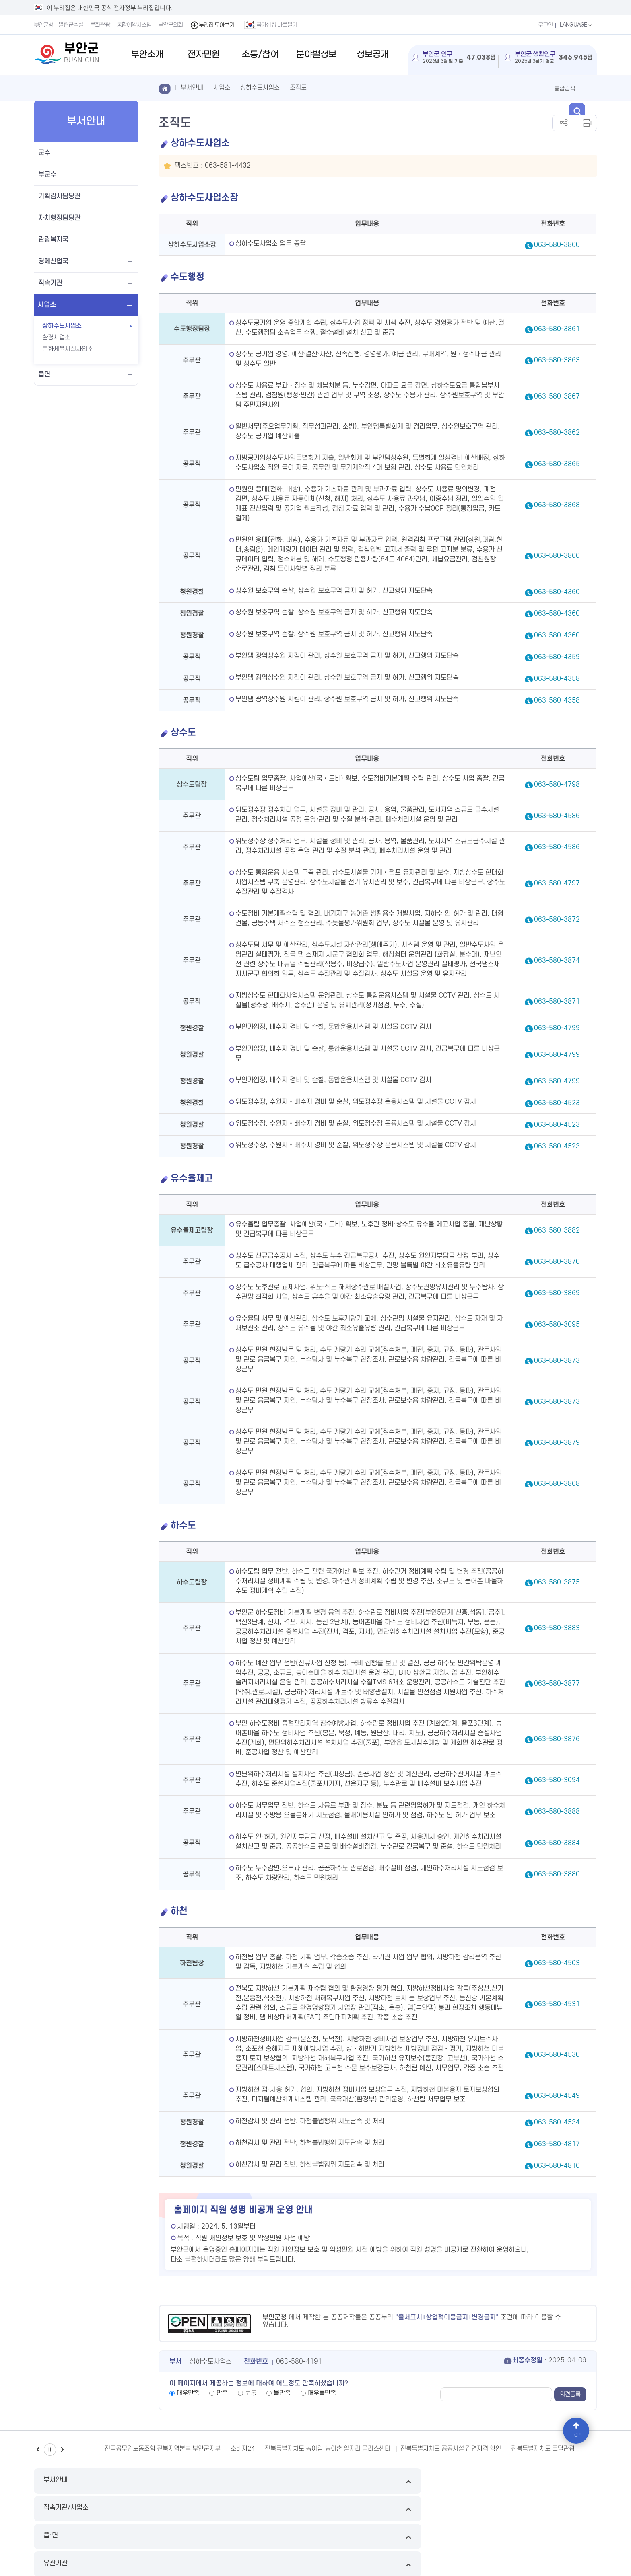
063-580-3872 (557, 919)
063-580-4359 (557, 657)
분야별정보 (316, 54)
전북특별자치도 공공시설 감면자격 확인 (450, 2448)
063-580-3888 (557, 1811)
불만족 (282, 2393)
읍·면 (387, 2481)
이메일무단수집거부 (93, 2509)
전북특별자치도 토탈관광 (543, 2448)
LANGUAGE (574, 25)
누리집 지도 (48, 2509)
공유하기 (564, 123)
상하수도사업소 (62, 325)
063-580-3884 (557, 1843)
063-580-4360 (557, 592)
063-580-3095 (557, 1324)
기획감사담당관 (59, 196)
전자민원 (204, 54)
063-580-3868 (557, 505)
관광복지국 (53, 239)
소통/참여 (260, 54)
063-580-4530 (557, 2054)
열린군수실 (72, 24)
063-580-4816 (557, 2165)
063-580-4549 (557, 2095)
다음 (62, 2449)
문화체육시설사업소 (67, 349)
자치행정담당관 (59, 218)
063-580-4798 (557, 784)
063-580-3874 (557, 960)
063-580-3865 (557, 464)
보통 (250, 2393)
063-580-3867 (557, 396)
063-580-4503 (557, 1963)
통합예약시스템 (136, 24)
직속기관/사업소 (243, 2481)
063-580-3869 (557, 1293)
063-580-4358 (557, 678)
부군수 (47, 174)
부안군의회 (172, 24)
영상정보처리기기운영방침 (206, 2509)
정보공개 (373, 54)
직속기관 (50, 283)
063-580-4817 (557, 2144)
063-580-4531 (557, 2004)
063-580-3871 (557, 1001)
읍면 (44, 374)
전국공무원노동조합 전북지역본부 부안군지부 (163, 2448)
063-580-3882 (557, 1230)
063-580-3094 (557, 1780)
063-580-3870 (557, 1261)
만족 (222, 2393)
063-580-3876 (557, 1739)
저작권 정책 (259, 2509)
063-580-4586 (557, 816)
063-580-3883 (557, 1628)
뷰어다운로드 (343, 2509)
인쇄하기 (586, 123)
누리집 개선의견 (300, 2509)
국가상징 (377, 2509)
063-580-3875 (557, 1582)
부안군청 (44, 24)
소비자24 (243, 2448)
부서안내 (100, 2481)
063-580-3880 (557, 1874)
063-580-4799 (557, 1028)
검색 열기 (589, 88)
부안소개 (147, 54)
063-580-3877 (557, 1683)
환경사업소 (56, 337)
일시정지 (50, 2449)
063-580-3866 (557, 555)
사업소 (47, 304)
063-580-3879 (557, 1442)
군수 (44, 152)
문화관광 (102, 24)
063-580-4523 (557, 1103)
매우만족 (188, 2393)
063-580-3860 (557, 245)
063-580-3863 (557, 360)
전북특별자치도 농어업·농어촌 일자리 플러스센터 (327, 2448)
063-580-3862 (557, 432)
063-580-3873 (557, 1360)
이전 (38, 2449)
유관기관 (530, 2481)
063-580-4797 (557, 883)
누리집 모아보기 (214, 25)
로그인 (541, 24)
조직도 (298, 87)
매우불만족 (322, 2393)
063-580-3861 (557, 329)
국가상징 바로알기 (273, 25)
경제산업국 (53, 261)
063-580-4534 (557, 2122)
